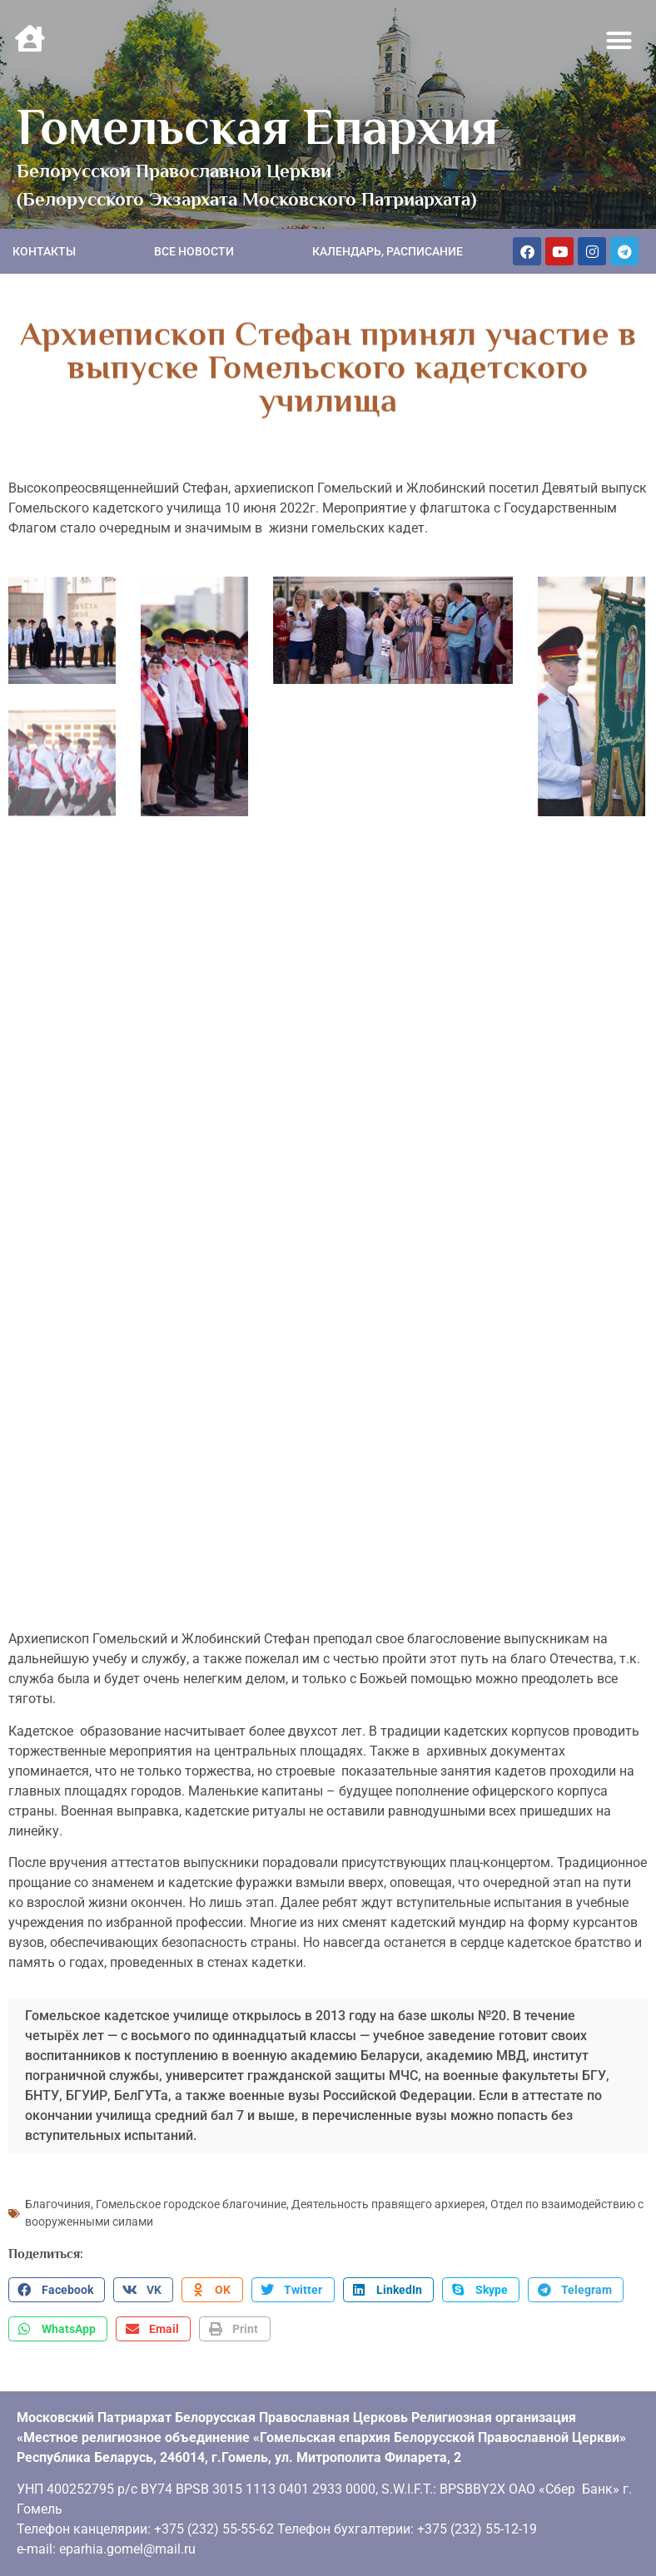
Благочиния (58, 2195)
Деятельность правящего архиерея (388, 2195)
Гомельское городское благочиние (191, 2195)
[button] (619, 41)
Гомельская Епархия (258, 126)
